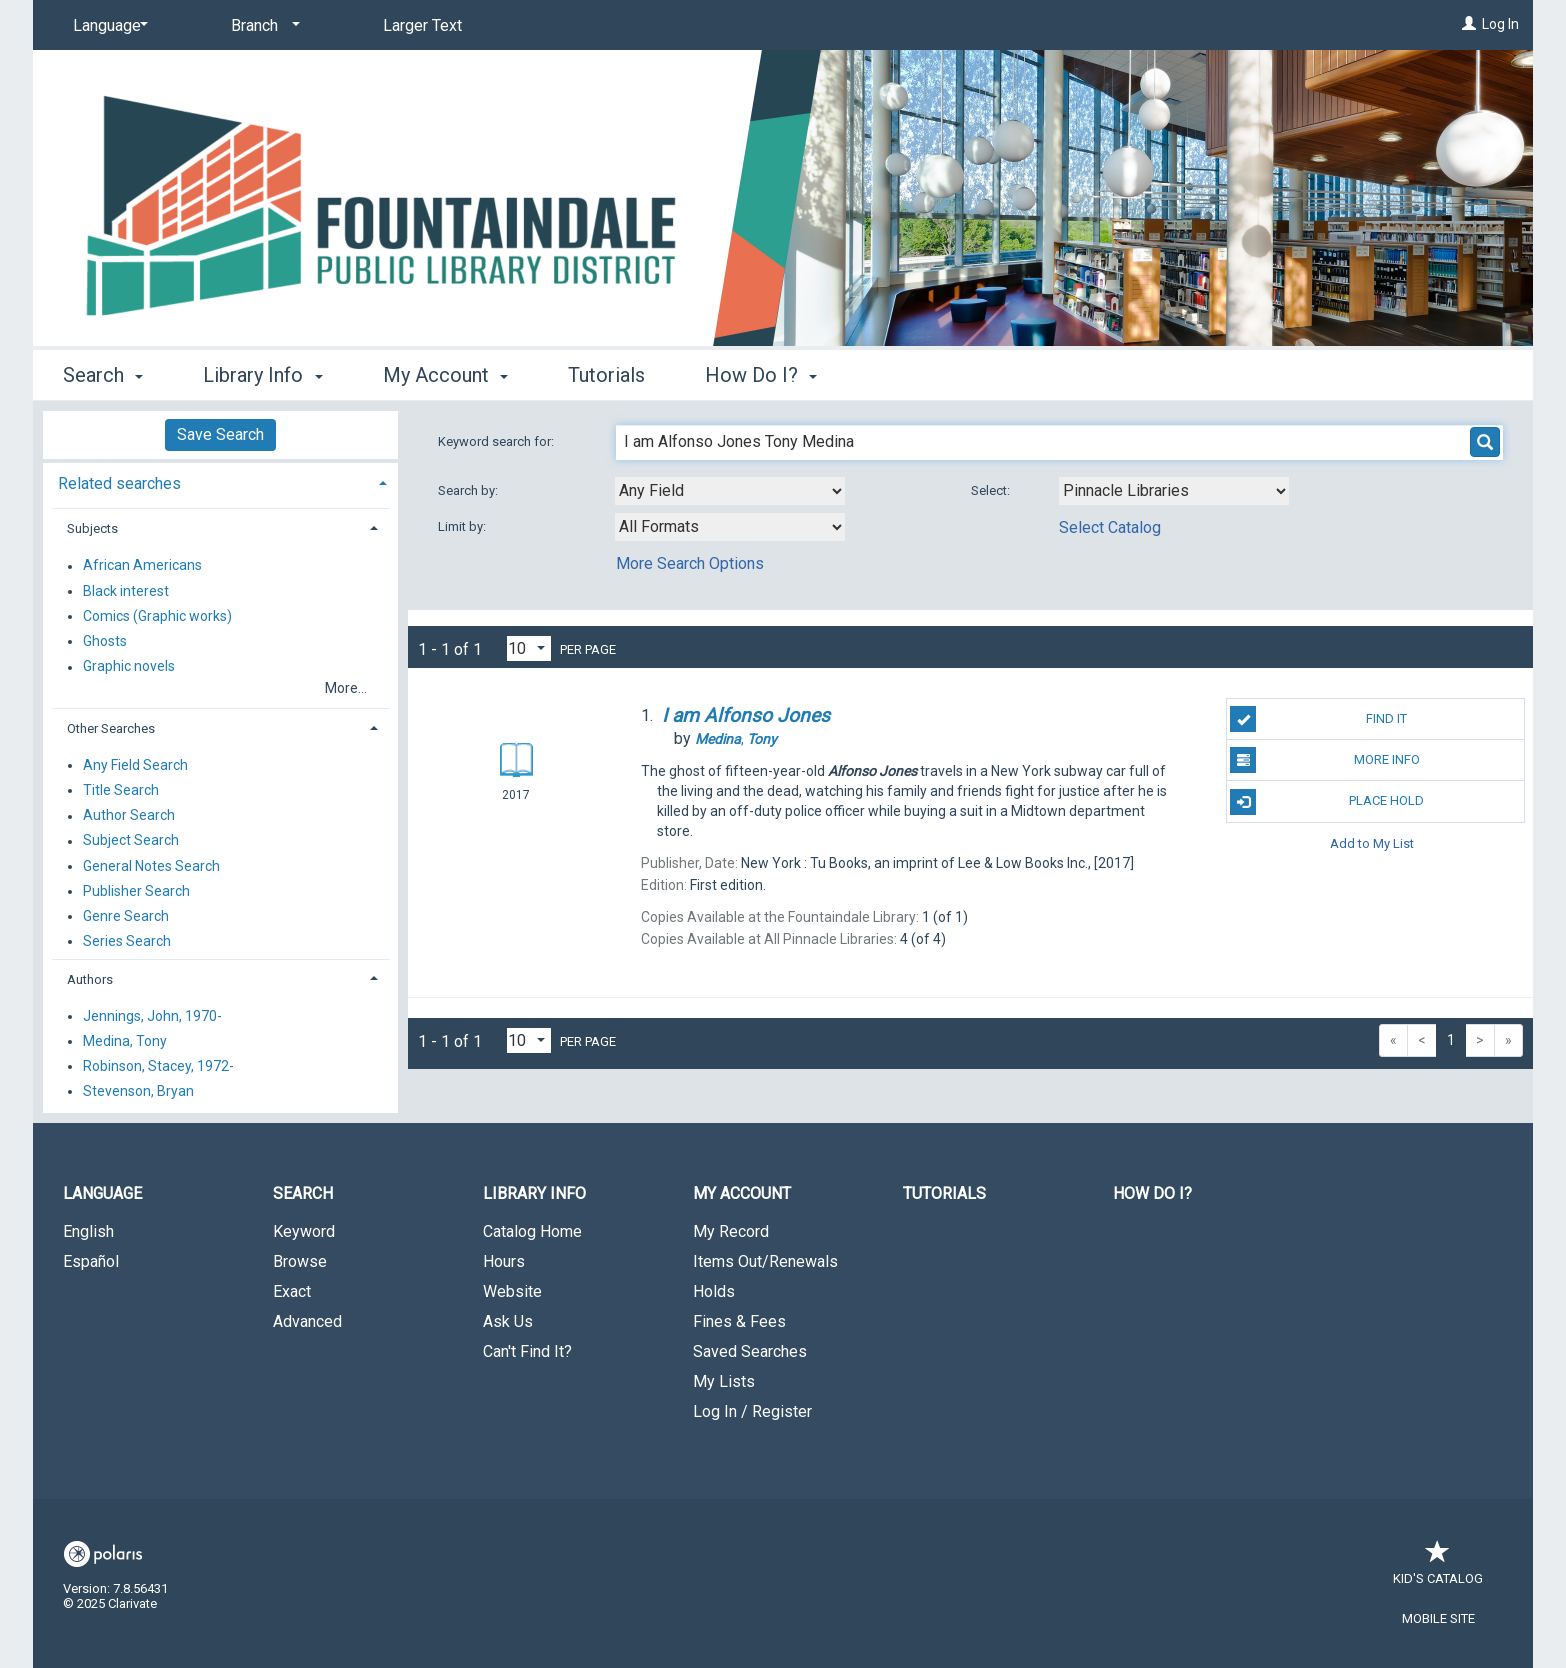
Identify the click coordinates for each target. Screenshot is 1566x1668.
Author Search (129, 816)
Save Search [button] (220, 434)
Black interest (126, 591)
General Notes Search (151, 866)
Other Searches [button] (111, 728)
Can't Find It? (527, 1351)
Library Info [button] (262, 375)
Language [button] (102, 1193)
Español (91, 1261)
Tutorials (606, 375)
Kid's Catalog (1438, 1568)
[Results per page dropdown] (529, 648)
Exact (292, 1291)
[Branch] (262, 26)
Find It (1318, 719)
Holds (714, 1291)
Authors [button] (90, 979)
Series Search (127, 941)
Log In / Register (752, 1411)
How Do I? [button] (761, 375)
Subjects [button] (92, 528)
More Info (1324, 760)
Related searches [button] (119, 483)
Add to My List (1372, 843)
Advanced (307, 1321)
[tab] (220, 481)
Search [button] (103, 375)
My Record (731, 1231)
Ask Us (508, 1321)
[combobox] (730, 491)
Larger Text (422, 25)
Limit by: (463, 526)
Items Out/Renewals (765, 1261)
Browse (300, 1261)
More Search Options (690, 563)
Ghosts (105, 641)
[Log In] (1469, 24)
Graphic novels (129, 667)
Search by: (469, 490)
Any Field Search (135, 765)
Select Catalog (1110, 527)
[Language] (107, 26)
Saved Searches (750, 1351)
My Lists (724, 1381)
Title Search (121, 790)
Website (512, 1291)
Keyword (304, 1231)
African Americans (142, 566)
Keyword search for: (497, 441)
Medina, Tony (125, 1041)
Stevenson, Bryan (138, 1091)
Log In (1500, 24)
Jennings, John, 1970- (152, 1016)
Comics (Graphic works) (157, 616)
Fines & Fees (739, 1321)
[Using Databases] (1174, 491)
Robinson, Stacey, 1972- (158, 1066)
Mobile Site (1438, 1618)
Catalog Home (532, 1231)
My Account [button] (445, 375)
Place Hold (1327, 802)
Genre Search (126, 916)
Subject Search (131, 841)
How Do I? (1152, 1193)
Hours (504, 1261)
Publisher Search (136, 891)
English (88, 1231)
